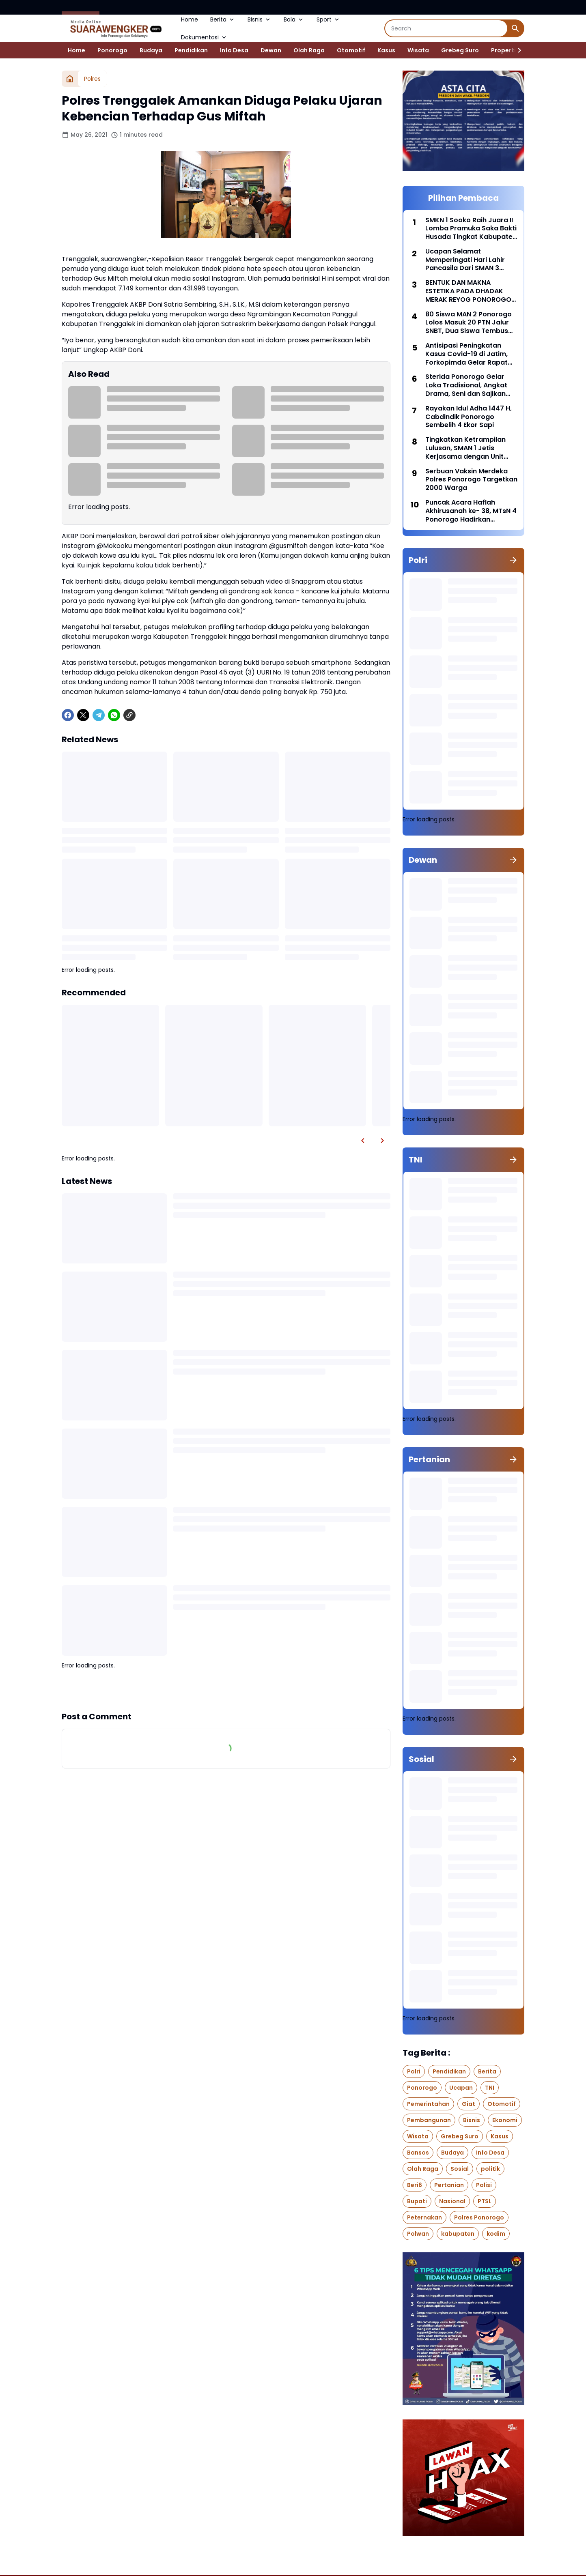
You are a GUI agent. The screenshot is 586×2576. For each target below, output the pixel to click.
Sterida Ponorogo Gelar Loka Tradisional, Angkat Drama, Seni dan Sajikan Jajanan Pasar (466, 385)
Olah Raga (309, 50)
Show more (226, 1690)
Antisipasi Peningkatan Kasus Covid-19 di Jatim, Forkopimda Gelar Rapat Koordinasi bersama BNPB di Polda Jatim (468, 354)
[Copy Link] (129, 715)
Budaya (151, 50)
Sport (328, 19)
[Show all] (513, 560)
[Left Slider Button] (363, 1140)
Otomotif (351, 50)
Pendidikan (191, 50)
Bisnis (259, 19)
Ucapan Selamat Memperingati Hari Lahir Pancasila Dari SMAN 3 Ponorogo (465, 260)
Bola (294, 19)
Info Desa (234, 50)
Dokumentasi (204, 37)
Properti (503, 50)
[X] (83, 715)
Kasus (386, 50)
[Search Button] (515, 28)
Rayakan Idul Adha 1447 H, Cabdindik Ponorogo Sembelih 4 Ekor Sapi (468, 417)
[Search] (446, 28)
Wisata (418, 50)
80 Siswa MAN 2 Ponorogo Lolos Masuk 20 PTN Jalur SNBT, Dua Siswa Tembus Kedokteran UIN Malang (468, 322)
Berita (222, 19)
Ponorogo (112, 50)
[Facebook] (68, 715)
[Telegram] (99, 715)
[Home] (70, 79)
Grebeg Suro (460, 50)
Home (189, 19)
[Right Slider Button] (516, 50)
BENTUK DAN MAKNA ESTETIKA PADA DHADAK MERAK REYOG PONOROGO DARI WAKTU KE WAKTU (468, 291)
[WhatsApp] (114, 715)
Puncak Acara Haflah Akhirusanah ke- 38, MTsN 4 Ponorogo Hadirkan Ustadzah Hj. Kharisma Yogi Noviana (471, 511)
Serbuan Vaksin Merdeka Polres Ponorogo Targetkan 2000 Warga (471, 479)
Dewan (271, 50)
